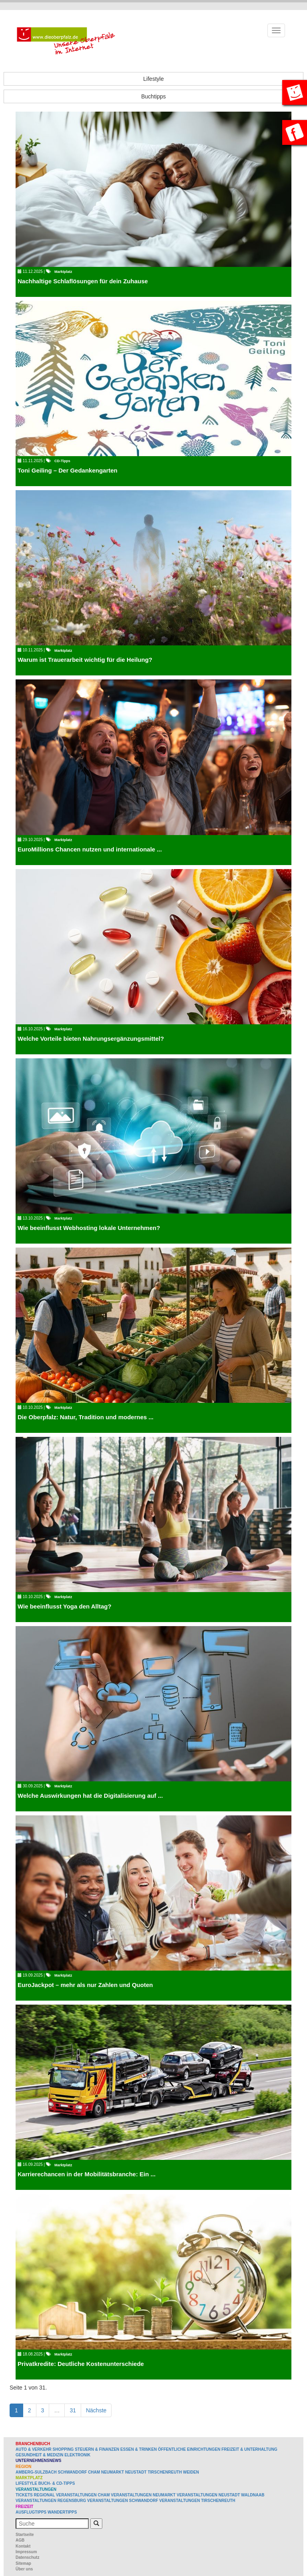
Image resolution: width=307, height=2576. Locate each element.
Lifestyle (153, 79)
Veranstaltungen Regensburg (51, 2500)
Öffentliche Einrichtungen (189, 2449)
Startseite (25, 2534)
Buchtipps (153, 96)
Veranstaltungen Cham (83, 2495)
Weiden (191, 2472)
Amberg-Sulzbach (36, 2472)
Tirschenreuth (165, 2472)
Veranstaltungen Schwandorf (122, 2500)
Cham (94, 2472)
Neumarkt (112, 2472)
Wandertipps (62, 2512)
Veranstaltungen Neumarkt (143, 2495)
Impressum (26, 2552)
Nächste (96, 2410)
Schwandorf (72, 2472)
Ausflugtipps (31, 2512)
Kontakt (23, 2546)
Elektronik (77, 2455)
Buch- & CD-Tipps (56, 2483)
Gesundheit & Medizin (39, 2455)
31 (73, 2410)
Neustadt (136, 2472)
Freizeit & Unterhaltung (249, 2449)
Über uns (24, 2569)
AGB (20, 2540)
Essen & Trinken (138, 2449)
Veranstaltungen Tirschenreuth (197, 2500)
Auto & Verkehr (34, 2449)
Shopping (63, 2449)
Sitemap (23, 2563)
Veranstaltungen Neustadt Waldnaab (220, 2495)
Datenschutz (27, 2557)
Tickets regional (35, 2495)
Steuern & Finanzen (97, 2449)
